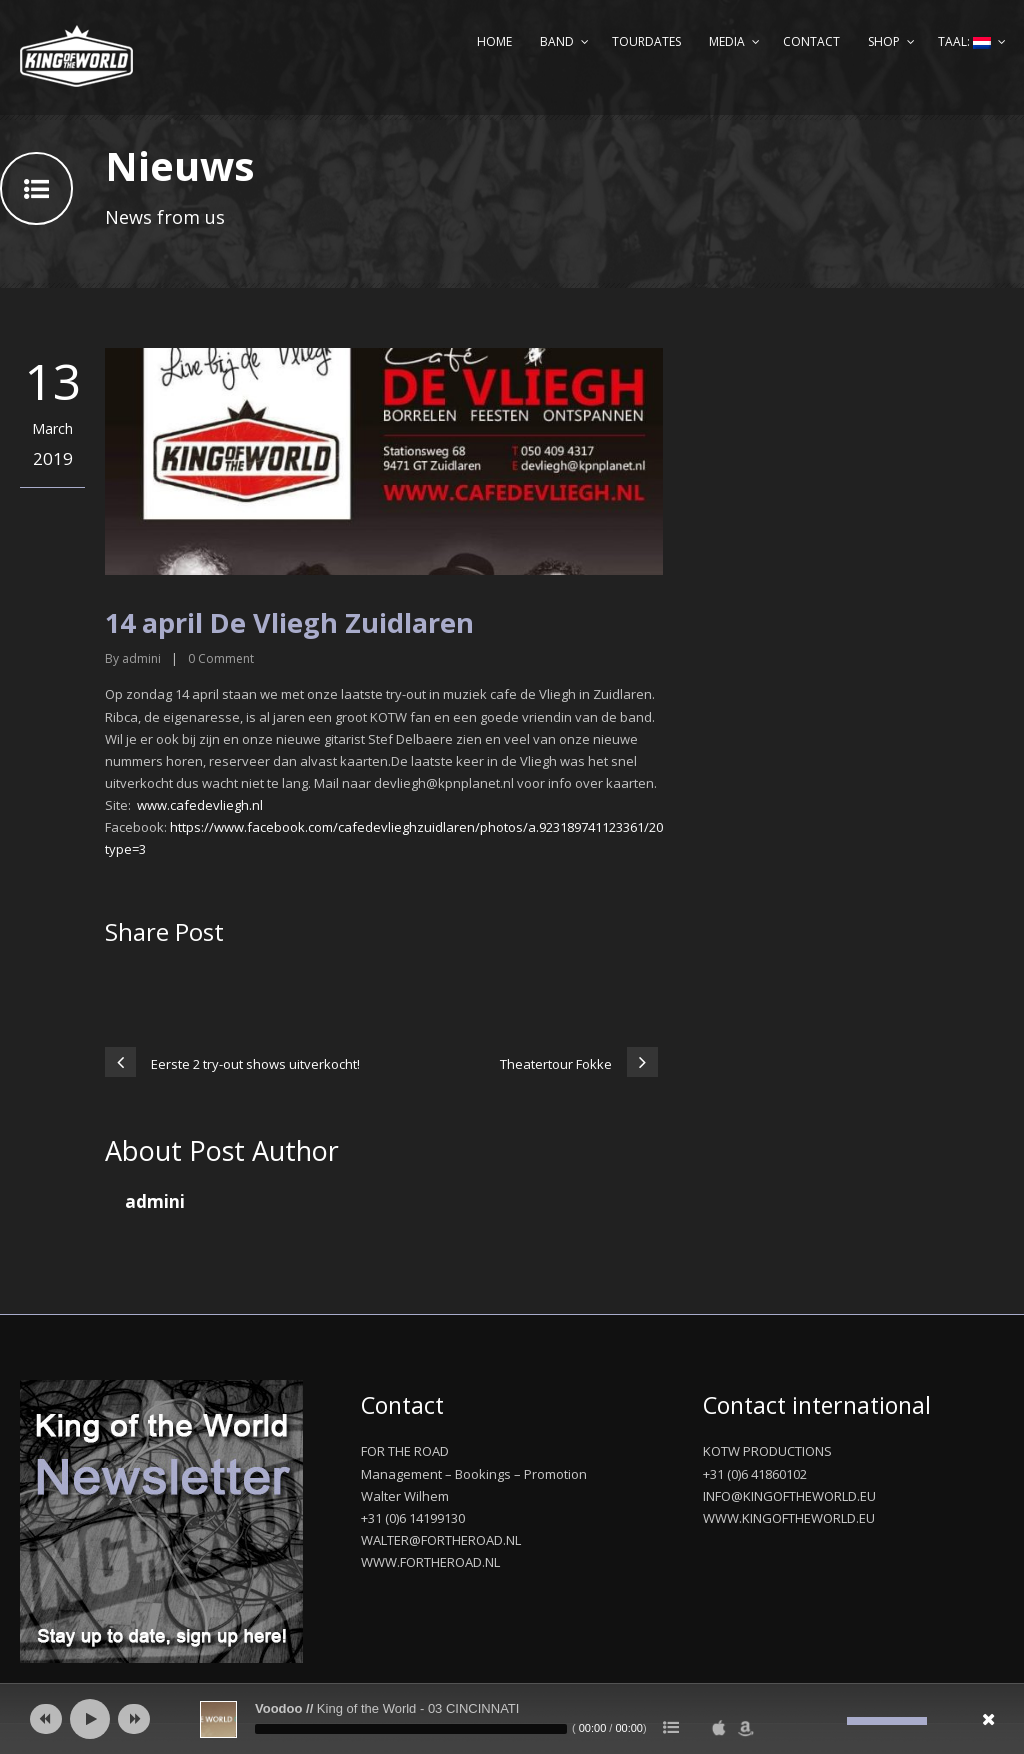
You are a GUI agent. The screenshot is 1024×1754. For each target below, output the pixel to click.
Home (494, 41)
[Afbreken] (832, 1721)
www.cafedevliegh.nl (200, 805)
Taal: (964, 41)
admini (141, 658)
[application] (512, 1719)
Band (557, 41)
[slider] (411, 1729)
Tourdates (646, 41)
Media (727, 41)
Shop (884, 41)
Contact (811, 41)
